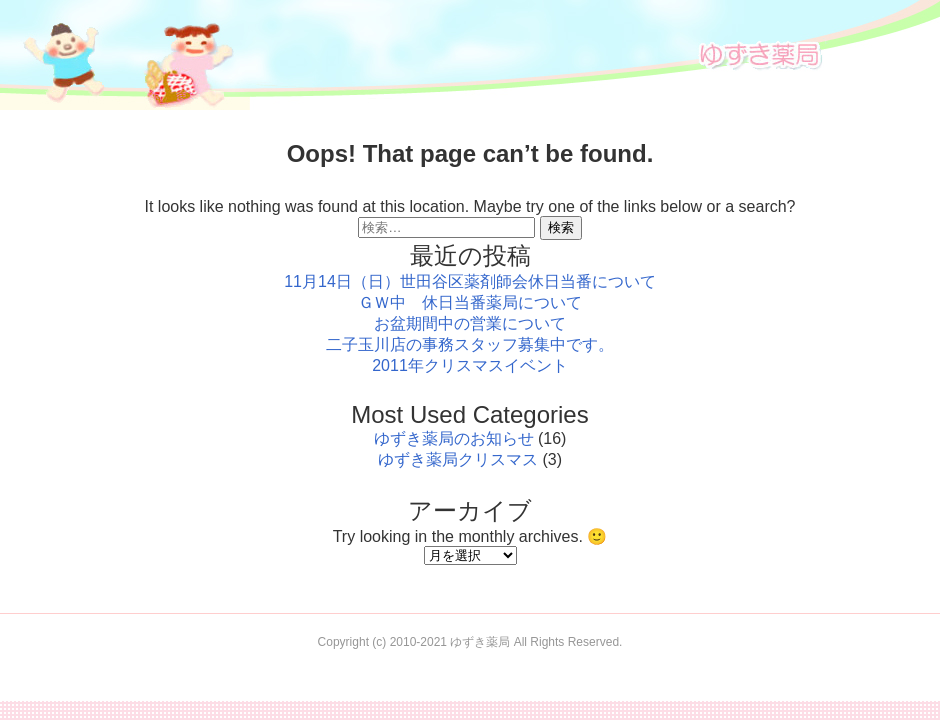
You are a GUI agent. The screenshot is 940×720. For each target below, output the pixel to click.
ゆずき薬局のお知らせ (454, 438)
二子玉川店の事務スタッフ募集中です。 (470, 344)
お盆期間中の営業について (470, 323)
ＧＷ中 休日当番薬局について (470, 302)
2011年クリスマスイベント (470, 365)
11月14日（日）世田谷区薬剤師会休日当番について (470, 281)
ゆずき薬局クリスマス (458, 459)
